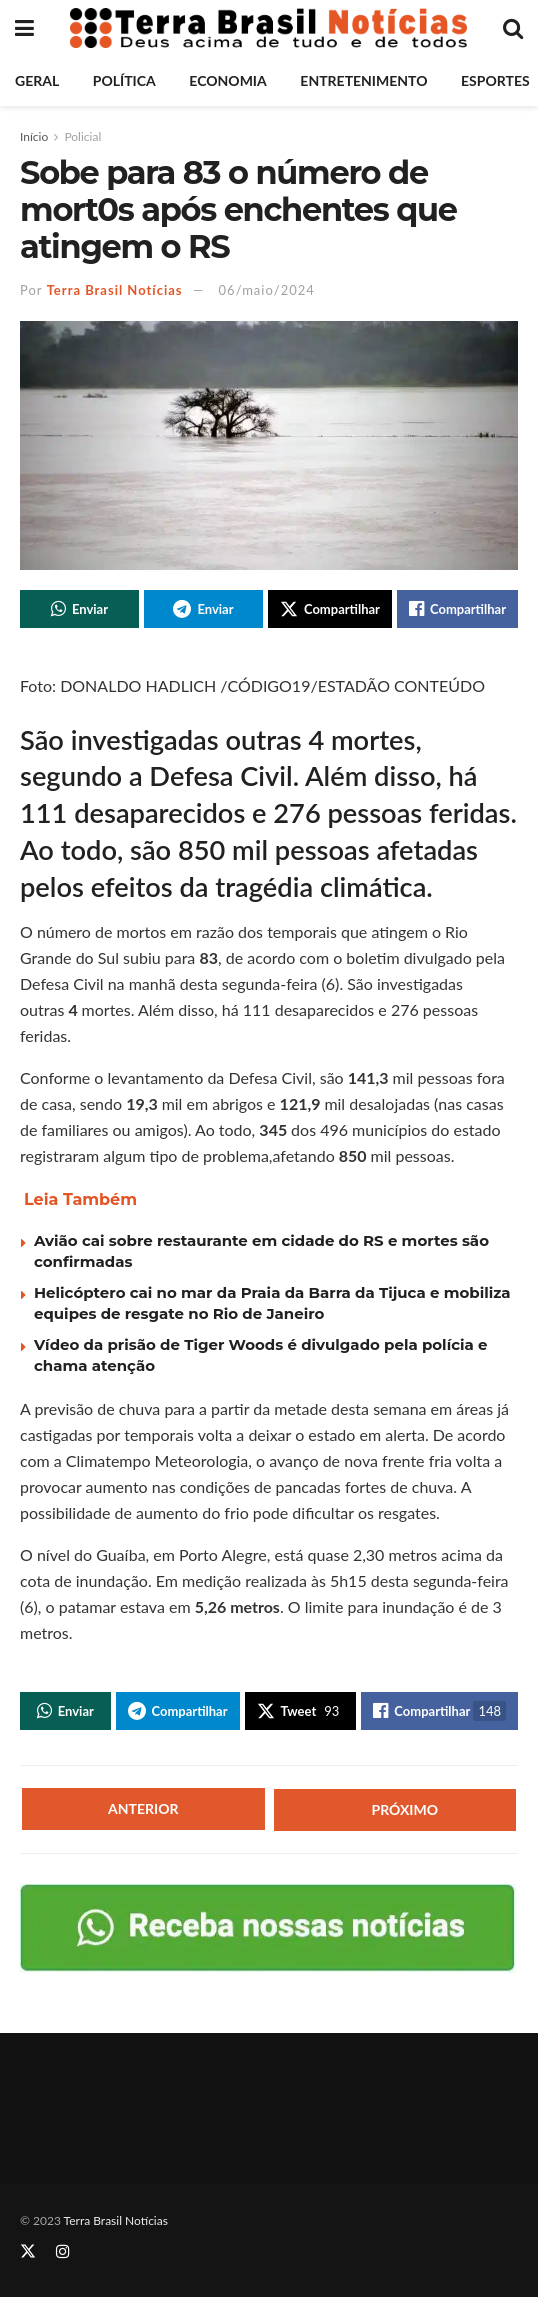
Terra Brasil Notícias (115, 290)
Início (34, 136)
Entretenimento (363, 80)
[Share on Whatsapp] (79, 609)
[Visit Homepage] (268, 28)
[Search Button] (513, 28)
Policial (82, 136)
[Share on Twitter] (330, 609)
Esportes (495, 80)
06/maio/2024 (267, 290)
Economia (227, 80)
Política (124, 80)
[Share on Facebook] (457, 609)
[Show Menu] (24, 28)
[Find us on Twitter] (28, 2251)
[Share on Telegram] (203, 609)
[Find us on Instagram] (63, 2251)
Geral (37, 80)
